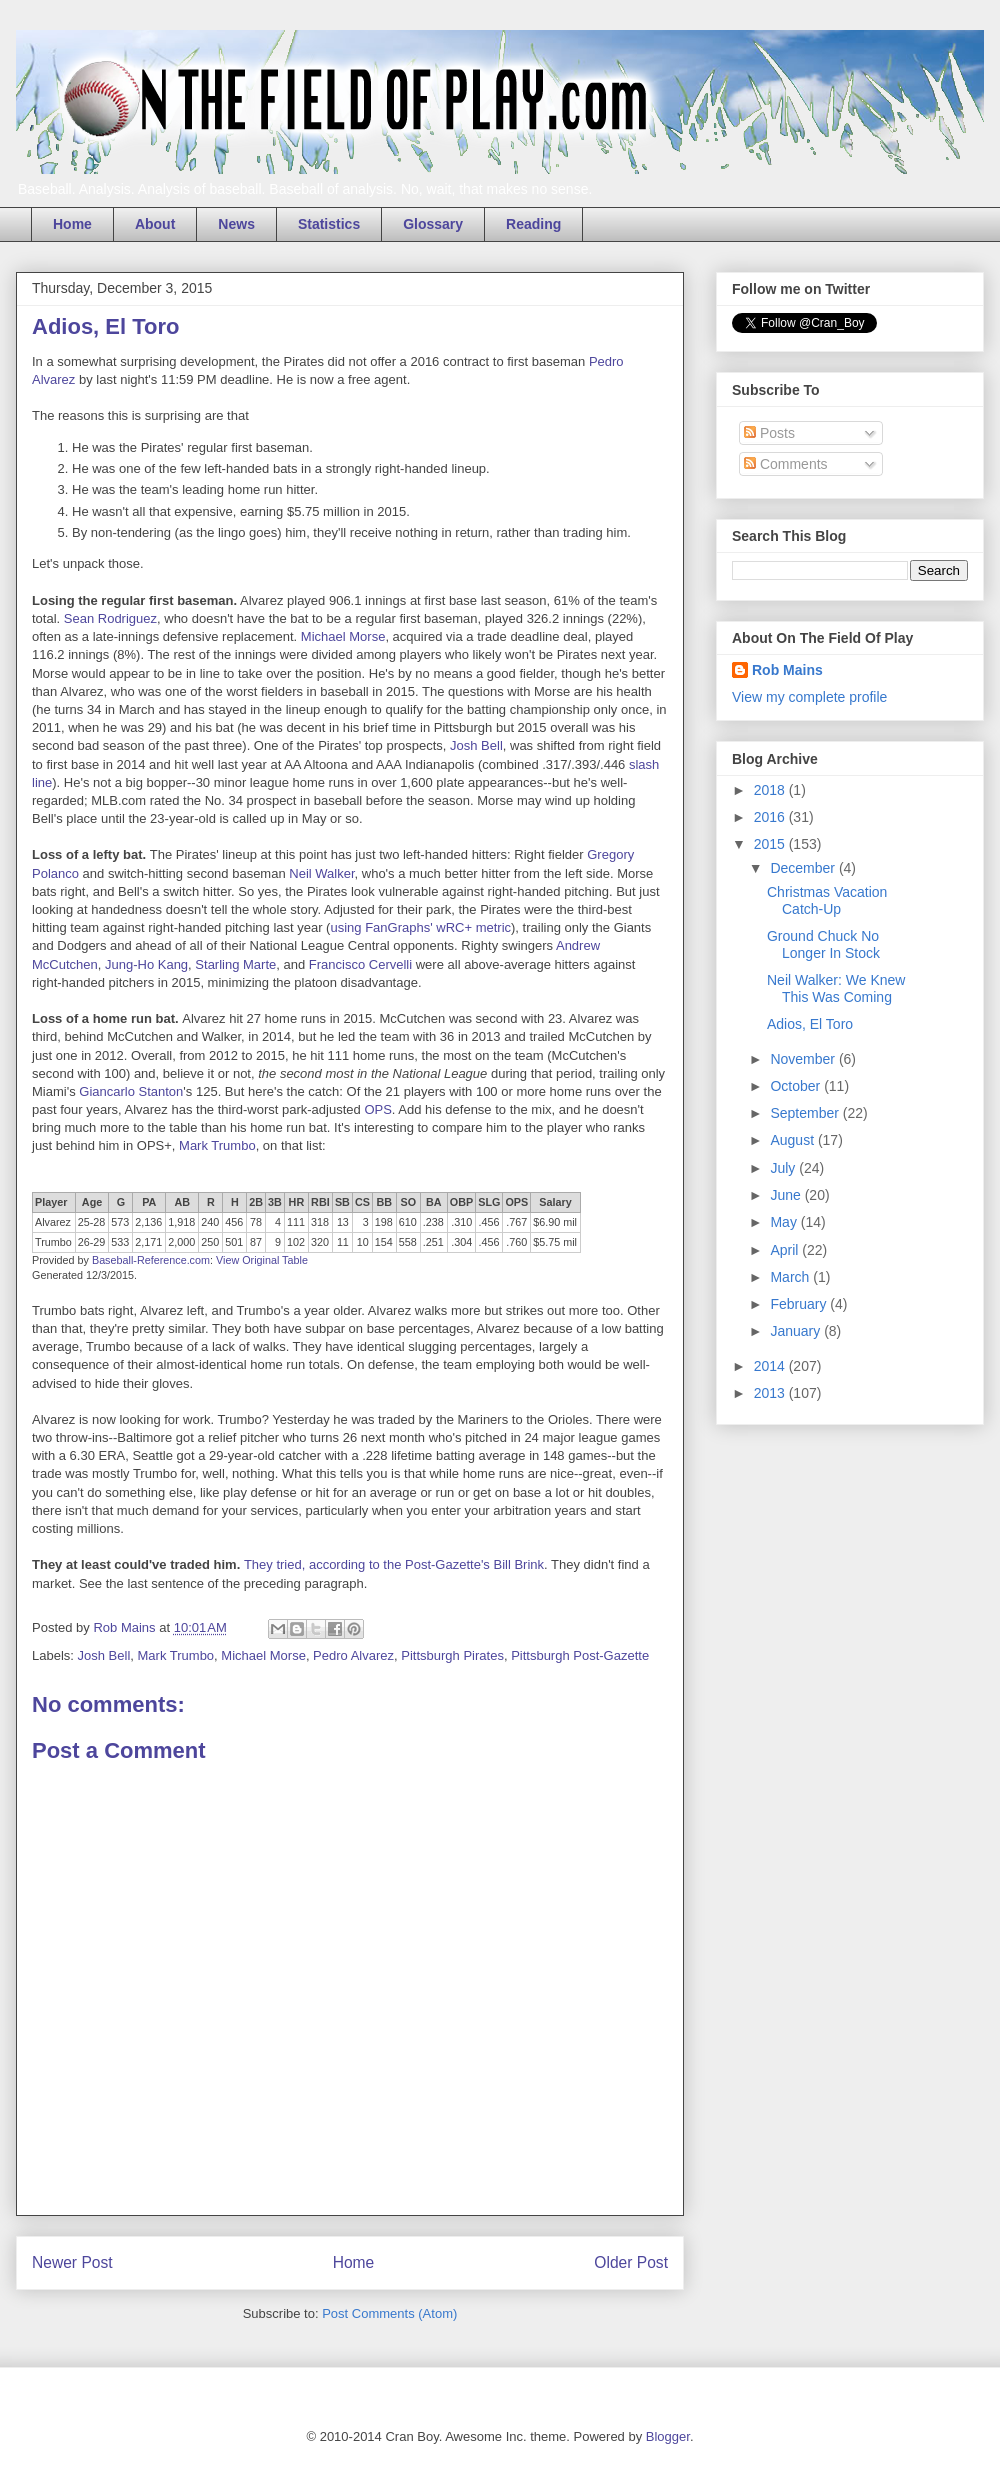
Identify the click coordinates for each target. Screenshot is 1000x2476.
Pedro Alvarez (353, 1655)
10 (363, 1242)
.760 (516, 1242)
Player (51, 1202)
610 (408, 1222)
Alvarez (53, 1222)
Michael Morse (343, 636)
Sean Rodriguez (110, 618)
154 (384, 1242)
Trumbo (53, 1242)
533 (120, 1242)
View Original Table (262, 1260)
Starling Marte (235, 964)
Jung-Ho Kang (146, 964)
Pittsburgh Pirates (452, 1655)
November (804, 1059)
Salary (555, 1202)
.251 (433, 1242)
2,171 (148, 1242)
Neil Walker (321, 873)
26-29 (92, 1242)
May (785, 1222)
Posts (769, 433)
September (806, 1113)
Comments (786, 464)
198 (384, 1222)
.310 (461, 1222)
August (793, 1140)
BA (434, 1202)
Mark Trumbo (217, 1145)
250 (210, 1242)
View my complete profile (809, 697)
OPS (377, 1109)
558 (408, 1242)
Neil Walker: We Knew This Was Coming (836, 988)
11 (343, 1242)
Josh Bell (476, 745)
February (800, 1304)
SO (409, 1202)
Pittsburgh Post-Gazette (580, 1655)
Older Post (631, 2262)
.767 (516, 1222)
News (236, 224)
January (797, 1331)
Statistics (329, 224)
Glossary (433, 224)
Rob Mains (787, 670)
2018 (771, 790)
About (155, 224)
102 (296, 1242)
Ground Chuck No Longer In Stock (823, 944)
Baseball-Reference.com (151, 1260)
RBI (320, 1202)
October (797, 1086)
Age (92, 1202)
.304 (461, 1242)
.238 (433, 1222)
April (786, 1250)
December (804, 868)
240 (210, 1222)
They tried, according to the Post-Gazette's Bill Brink (394, 1564)
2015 (771, 844)
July (784, 1168)
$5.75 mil (555, 1242)
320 (320, 1242)
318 (320, 1222)
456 (234, 1222)
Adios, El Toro (810, 1024)
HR (297, 1202)
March (791, 1277)
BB (385, 1202)
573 (120, 1222)
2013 (771, 1393)
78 (256, 1222)
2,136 (148, 1222)
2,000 (181, 1242)
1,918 (181, 1222)
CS (362, 1202)
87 (256, 1242)
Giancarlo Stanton (131, 1091)
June (787, 1195)
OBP (461, 1202)
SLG (489, 1202)
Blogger (668, 2436)
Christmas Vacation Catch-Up (827, 900)
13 (343, 1222)
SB (342, 1202)
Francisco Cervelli (360, 964)
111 (296, 1222)
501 (234, 1242)
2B (256, 1202)
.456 (488, 1222)
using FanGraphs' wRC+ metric (420, 927)
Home (72, 224)
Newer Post (72, 2262)
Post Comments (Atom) (389, 2313)
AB (183, 1202)
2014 (771, 1366)
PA (149, 1202)
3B (275, 1202)
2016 (771, 817)
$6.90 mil (555, 1222)
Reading (533, 224)
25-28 (92, 1222)
